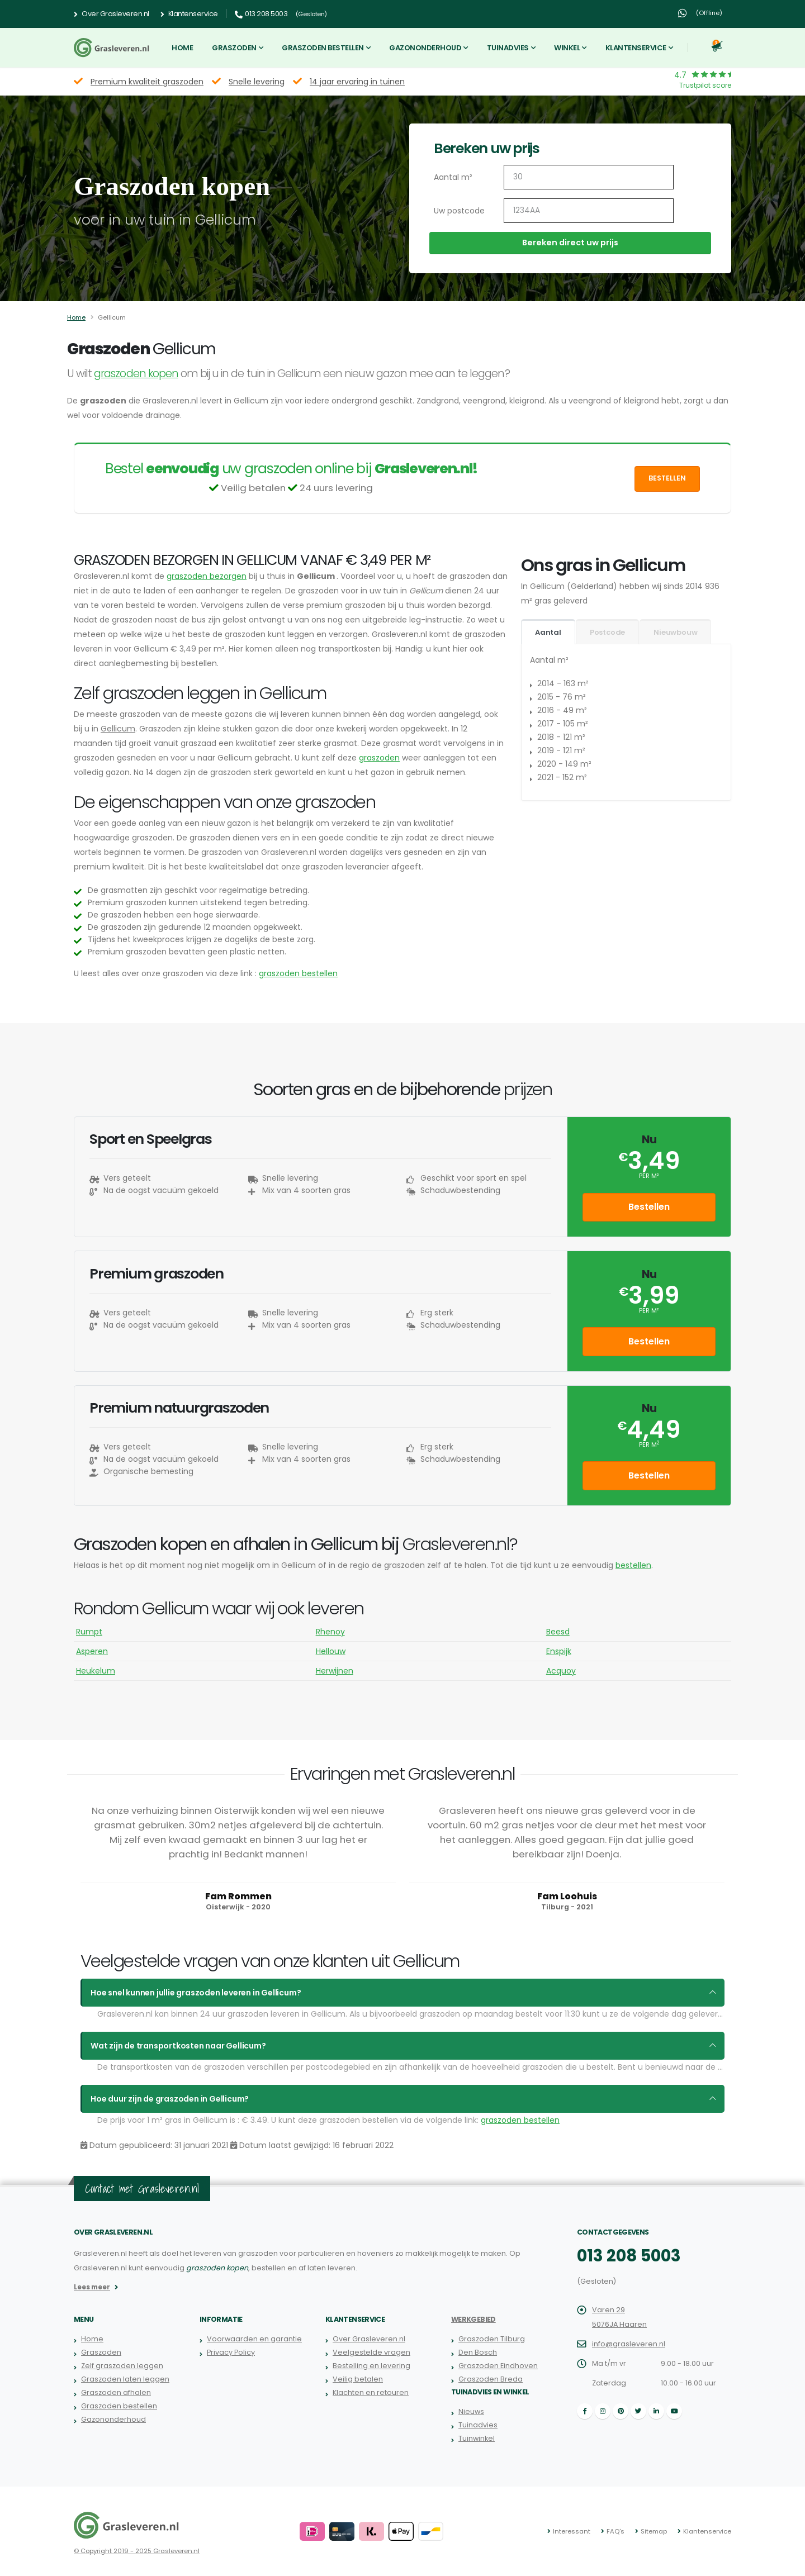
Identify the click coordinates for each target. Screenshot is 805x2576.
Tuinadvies (508, 47)
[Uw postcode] (589, 210)
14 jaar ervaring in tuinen (357, 81)
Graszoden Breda (490, 2379)
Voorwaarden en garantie (254, 2339)
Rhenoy (330, 1631)
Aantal (548, 632)
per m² (649, 1176)
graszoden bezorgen (207, 576)
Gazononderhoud (425, 47)
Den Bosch (477, 2352)
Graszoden (234, 47)
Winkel (567, 47)
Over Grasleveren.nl (111, 14)
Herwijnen (334, 1670)
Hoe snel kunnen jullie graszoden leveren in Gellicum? (196, 1992)
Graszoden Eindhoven (498, 2365)
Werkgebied (473, 2319)
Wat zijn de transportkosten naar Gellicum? (178, 2045)
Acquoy (561, 1670)
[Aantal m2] (589, 177)
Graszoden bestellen (323, 47)
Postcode (607, 632)
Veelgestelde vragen (371, 2352)
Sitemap (654, 2531)
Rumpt (89, 1631)
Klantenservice (189, 14)
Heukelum (95, 1670)
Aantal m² (453, 177)
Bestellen (667, 478)
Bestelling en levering (371, 2365)
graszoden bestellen (298, 973)
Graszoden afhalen (116, 2392)
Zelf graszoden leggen (122, 2365)
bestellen (633, 1565)
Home (182, 47)
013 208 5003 (629, 2256)
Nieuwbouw (675, 632)
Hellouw (330, 1651)
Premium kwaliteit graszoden (147, 81)
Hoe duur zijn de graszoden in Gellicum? (170, 2098)
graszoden (379, 757)
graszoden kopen (136, 373)
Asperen (92, 1651)
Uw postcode (459, 210)
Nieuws (471, 2411)
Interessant (571, 2531)
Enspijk (558, 1651)
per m (649, 1445)
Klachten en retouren (371, 2392)
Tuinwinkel (476, 2438)
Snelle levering (257, 81)
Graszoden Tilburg (491, 2339)
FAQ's (615, 2531)
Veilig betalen (358, 2379)
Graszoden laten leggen (125, 2379)
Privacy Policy (231, 2352)
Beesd (558, 1631)
